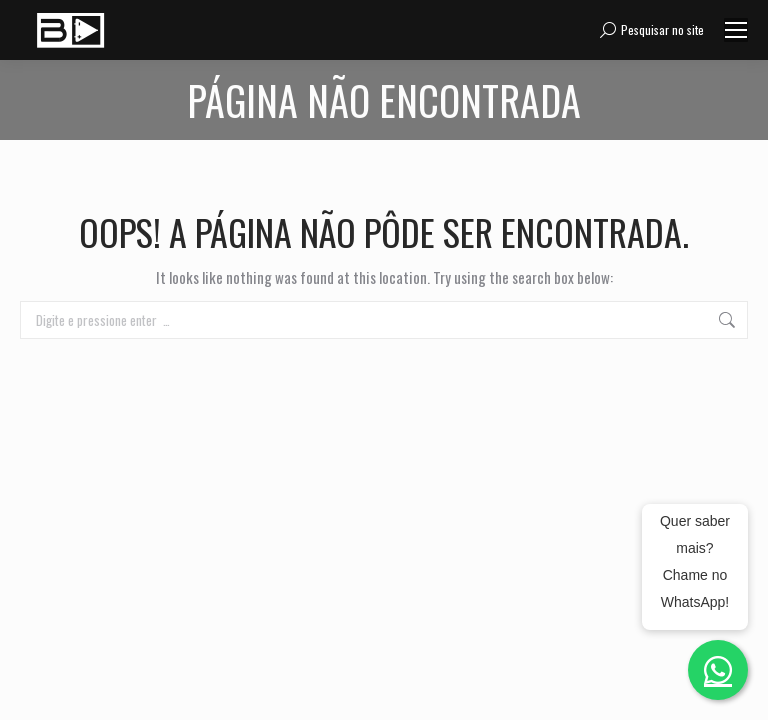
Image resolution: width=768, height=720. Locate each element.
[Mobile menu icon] (736, 30)
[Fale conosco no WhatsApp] (718, 670)
